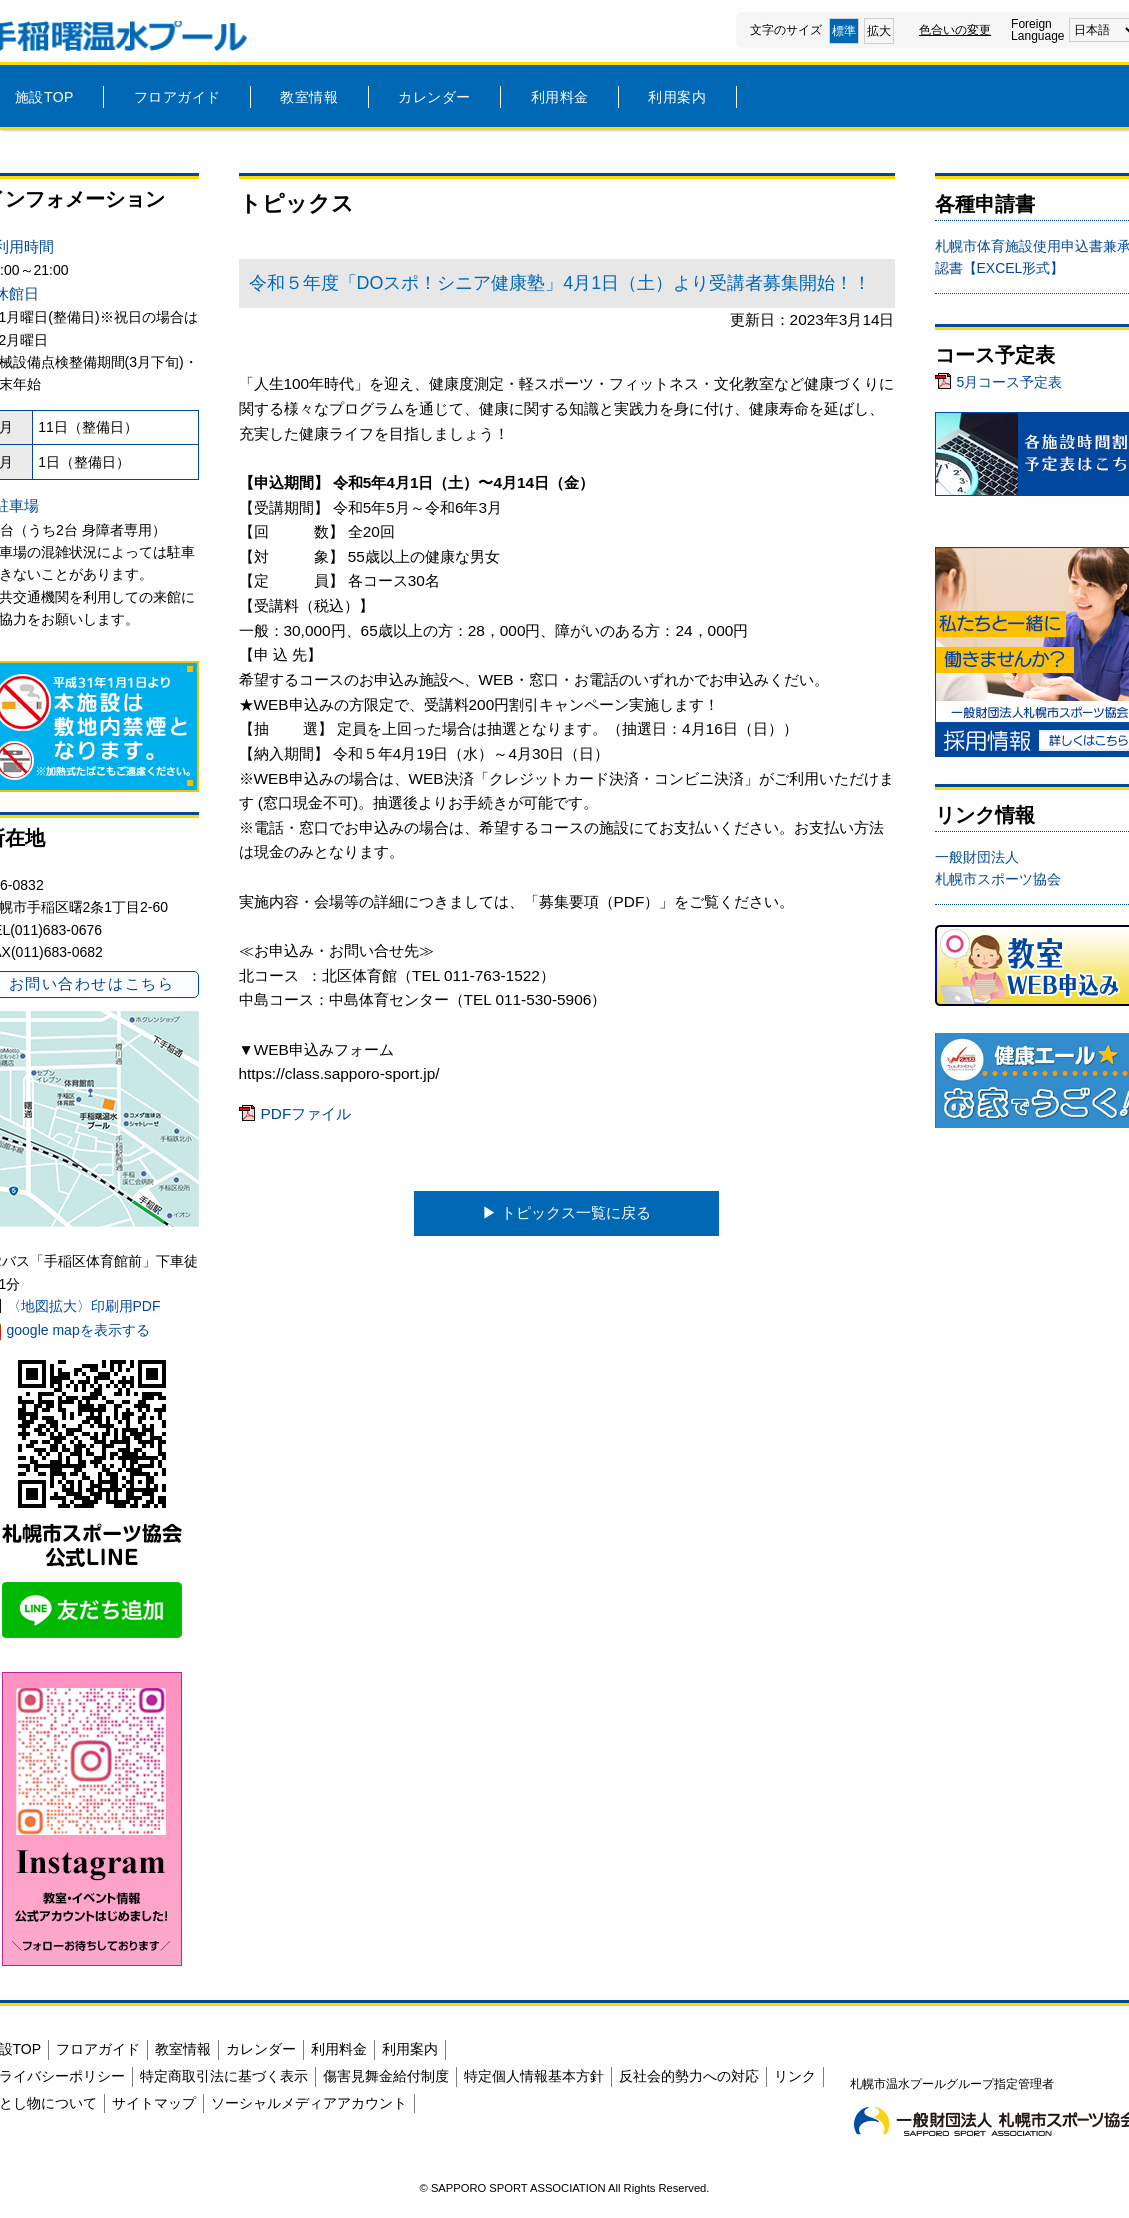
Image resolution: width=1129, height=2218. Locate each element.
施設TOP (44, 97)
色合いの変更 (955, 30)
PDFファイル (306, 1113)
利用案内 (677, 97)
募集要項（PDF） (599, 901)
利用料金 (560, 97)
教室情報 (309, 97)
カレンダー (434, 97)
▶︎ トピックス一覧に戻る (566, 1212)
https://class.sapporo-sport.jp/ (339, 1073)
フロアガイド (177, 97)
